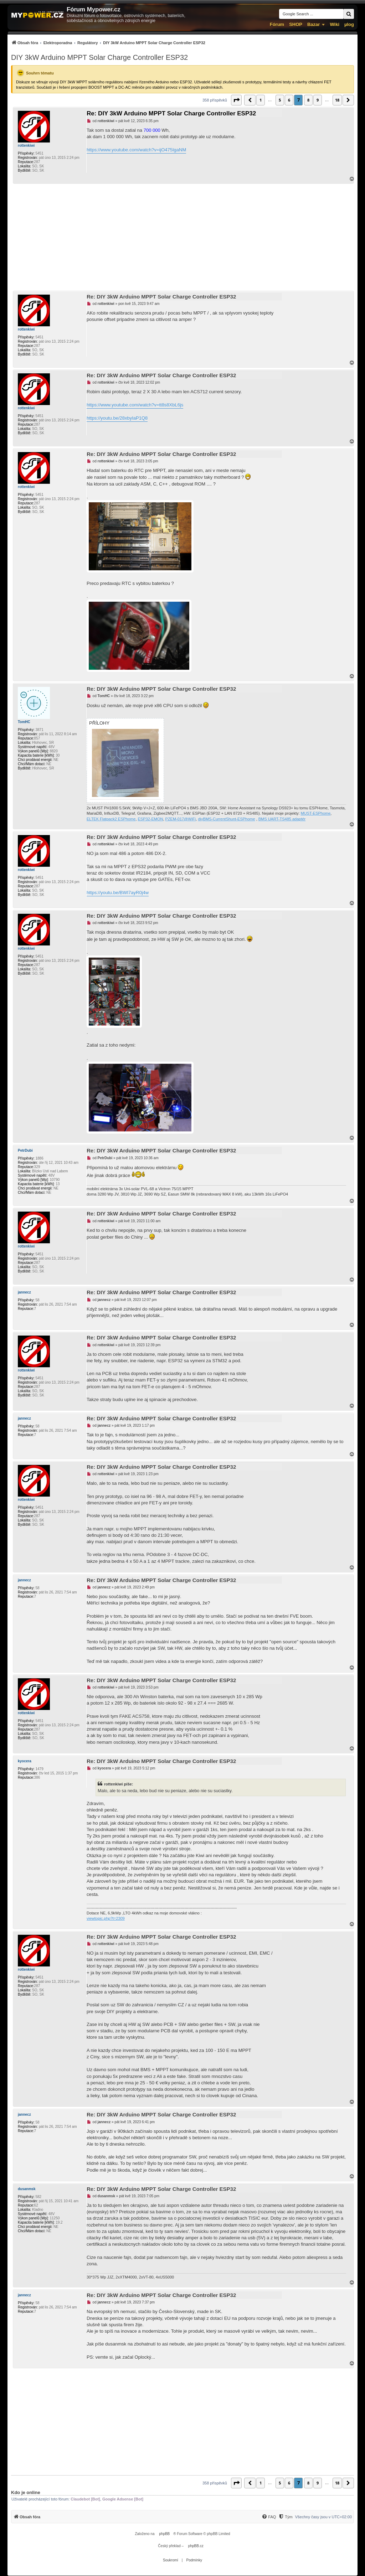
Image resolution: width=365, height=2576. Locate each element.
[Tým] (285, 2517)
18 (337, 100)
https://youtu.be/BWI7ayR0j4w (118, 892)
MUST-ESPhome (316, 813)
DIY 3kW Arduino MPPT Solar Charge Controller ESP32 (99, 57)
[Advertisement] (182, 237)
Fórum (277, 24)
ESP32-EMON (150, 819)
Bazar (313, 24)
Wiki (334, 24)
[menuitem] (108, 42)
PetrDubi (25, 1150)
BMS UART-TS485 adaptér (281, 819)
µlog (349, 24)
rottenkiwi (26, 145)
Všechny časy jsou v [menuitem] (323, 2517)
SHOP (295, 24)
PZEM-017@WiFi (180, 819)
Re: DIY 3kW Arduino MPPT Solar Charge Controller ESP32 (171, 113)
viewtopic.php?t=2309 (106, 1918)
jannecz (24, 1292)
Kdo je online (25, 2492)
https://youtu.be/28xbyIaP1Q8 (117, 418)
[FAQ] (269, 2517)
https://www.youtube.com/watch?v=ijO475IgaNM (136, 149)
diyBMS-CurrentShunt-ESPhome (226, 819)
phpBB (164, 2534)
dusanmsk (26, 2189)
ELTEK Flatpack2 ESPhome (111, 819)
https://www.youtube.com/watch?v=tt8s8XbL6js (135, 405)
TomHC (24, 722)
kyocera (24, 1761)
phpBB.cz (196, 2546)
